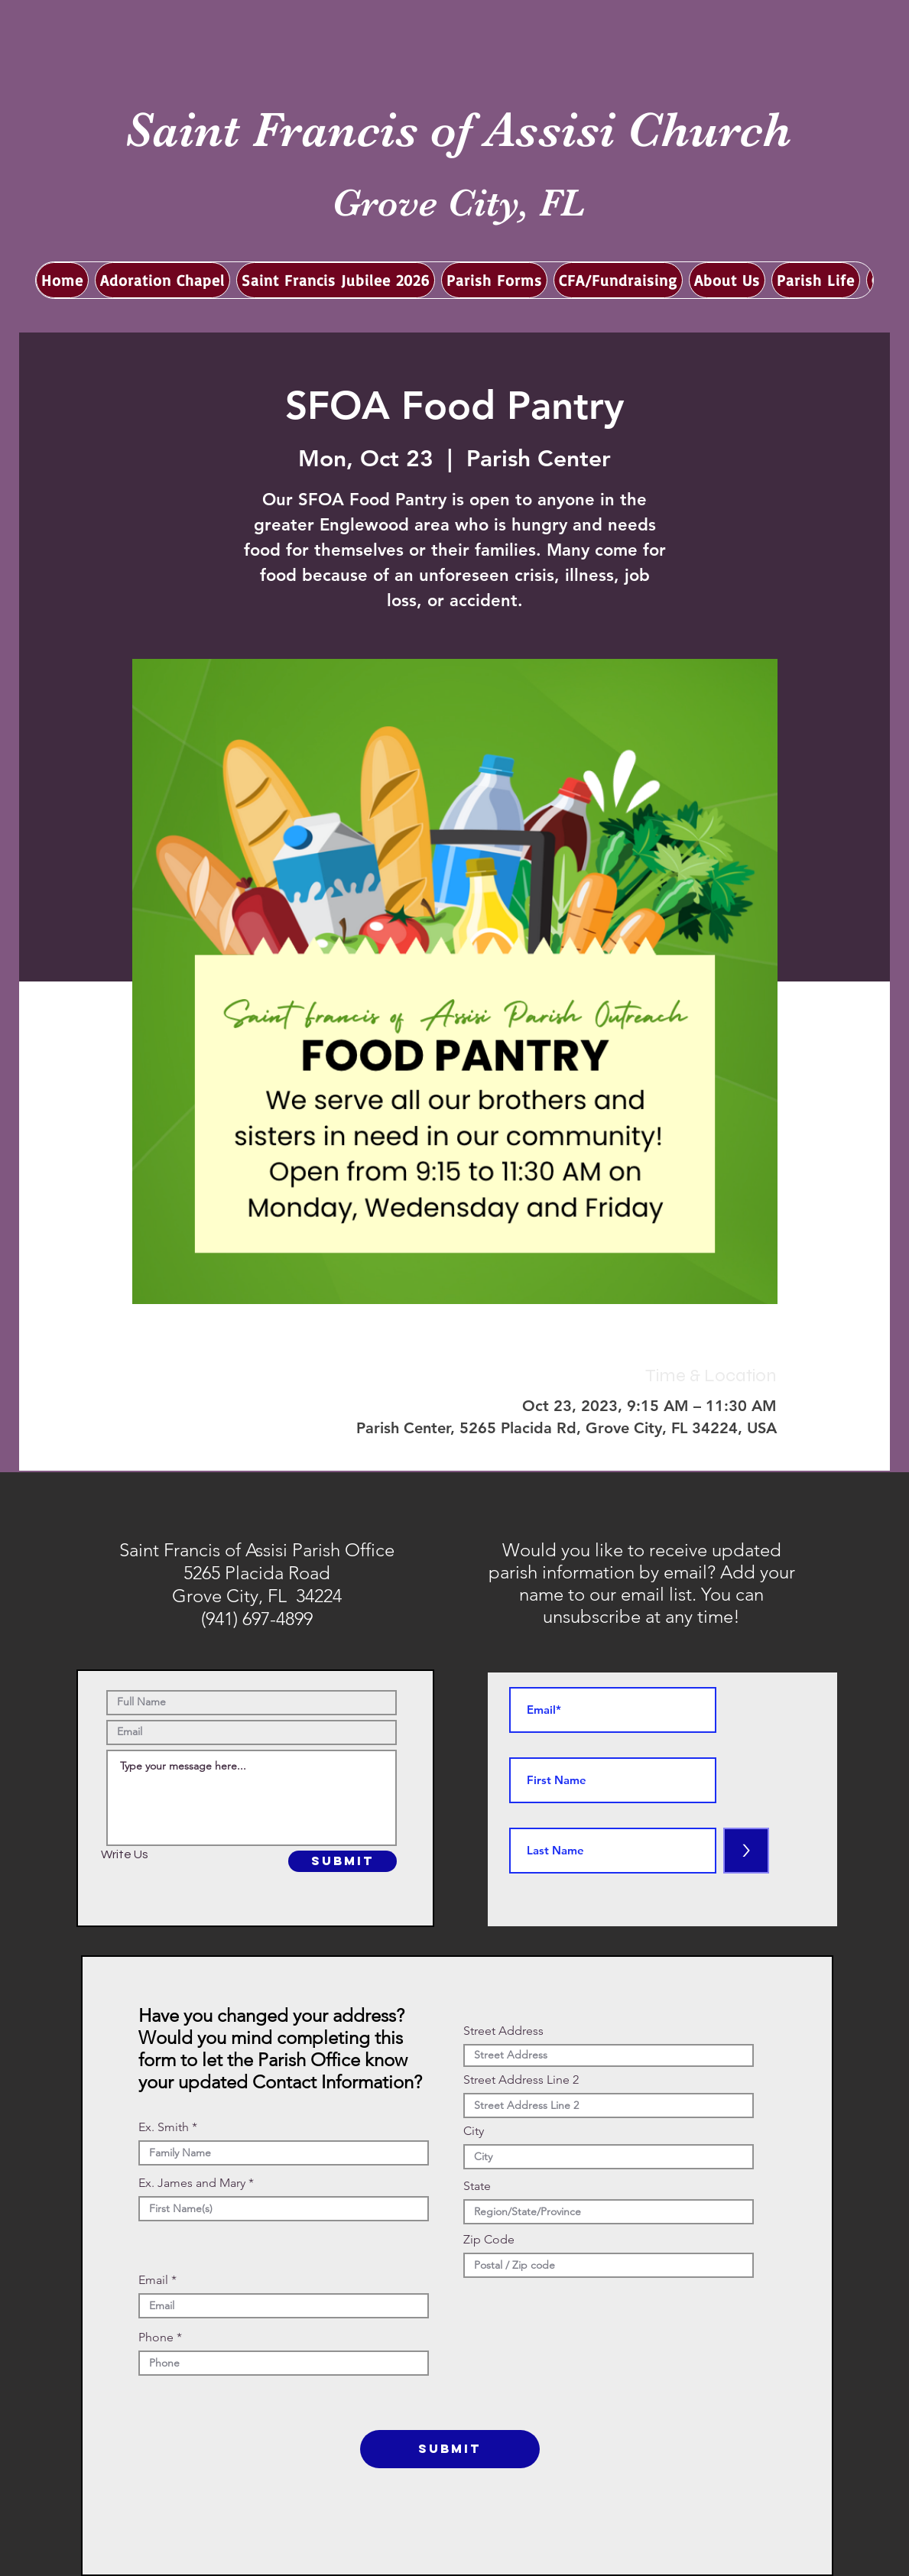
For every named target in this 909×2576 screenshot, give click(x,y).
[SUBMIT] (342, 1861)
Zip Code (489, 2240)
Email (153, 2280)
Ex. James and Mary (191, 2183)
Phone (156, 2337)
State (477, 2186)
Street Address (503, 2031)
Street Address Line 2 (521, 2080)
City (473, 2131)
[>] (746, 1851)
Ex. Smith (163, 2127)
